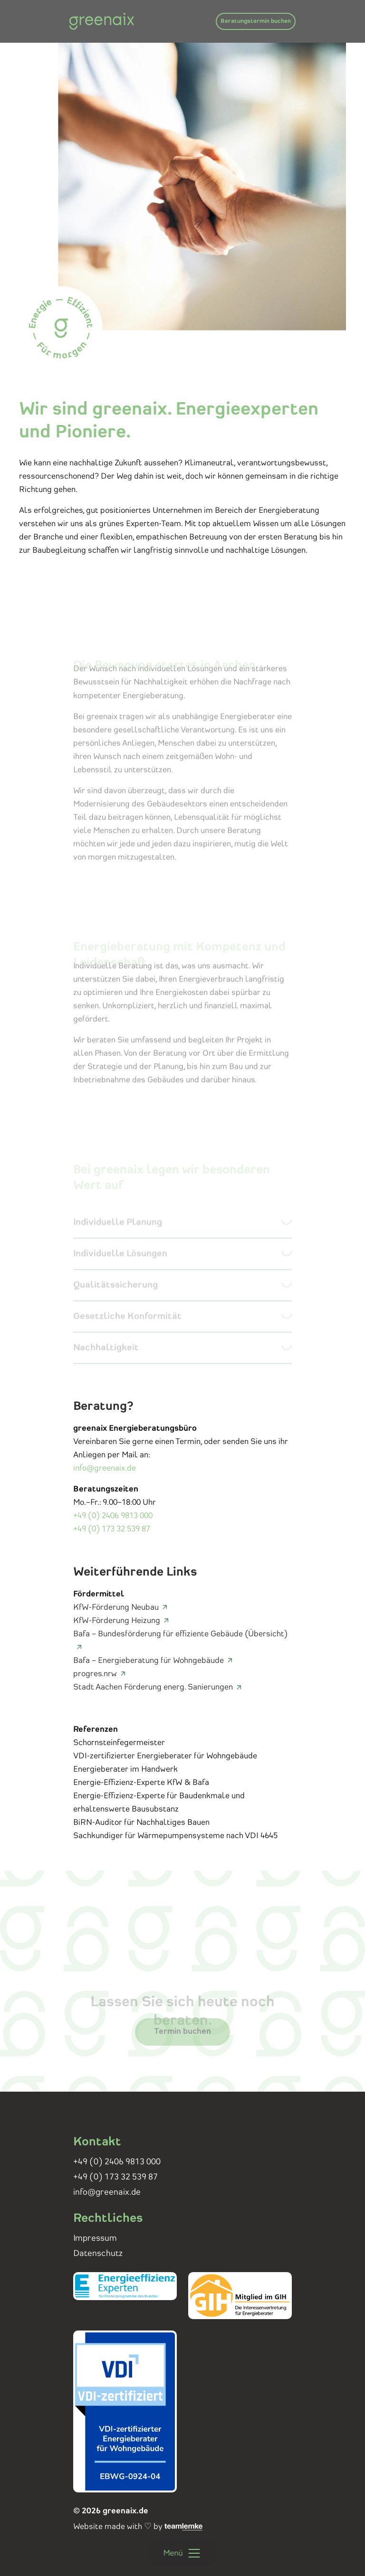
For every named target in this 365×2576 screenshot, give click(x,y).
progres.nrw (95, 1674)
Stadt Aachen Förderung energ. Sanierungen (153, 1687)
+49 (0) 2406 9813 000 (113, 1515)
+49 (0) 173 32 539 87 (111, 1529)
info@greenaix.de (104, 1468)
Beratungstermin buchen (256, 21)
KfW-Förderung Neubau (116, 1607)
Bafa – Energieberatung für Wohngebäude (148, 1660)
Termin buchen (182, 2043)
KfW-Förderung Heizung (116, 1620)
